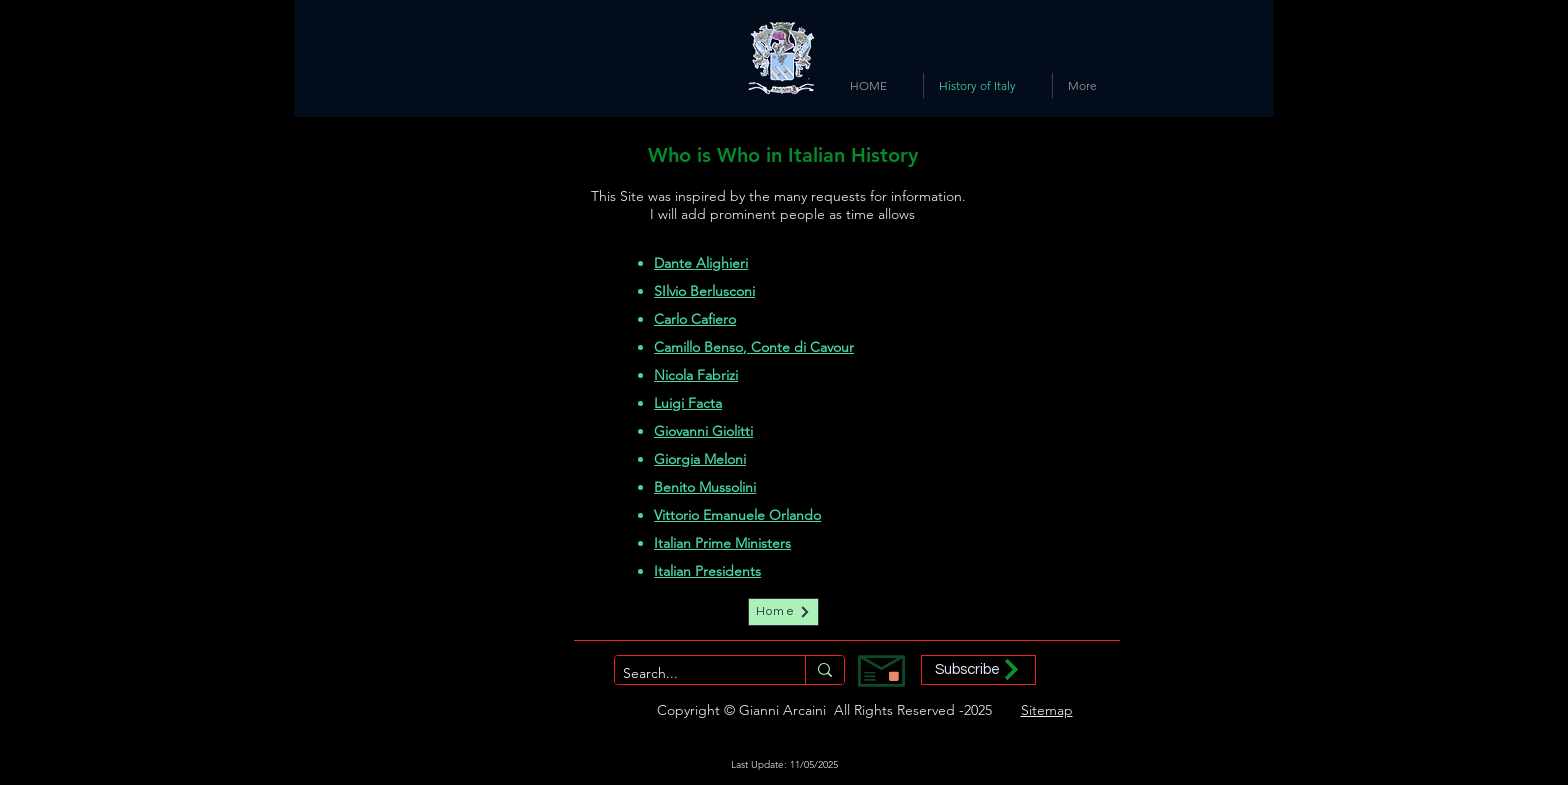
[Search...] (693, 674)
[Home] (783, 612)
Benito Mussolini (705, 487)
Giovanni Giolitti (703, 431)
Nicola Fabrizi (696, 375)
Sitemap (1047, 710)
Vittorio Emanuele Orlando (737, 515)
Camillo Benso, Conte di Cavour (754, 347)
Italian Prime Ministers (722, 543)
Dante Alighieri (701, 263)
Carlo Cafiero (695, 319)
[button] (978, 670)
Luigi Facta (688, 403)
